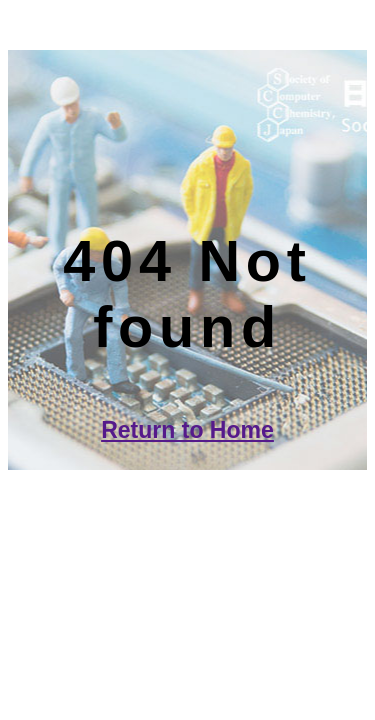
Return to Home (187, 430)
